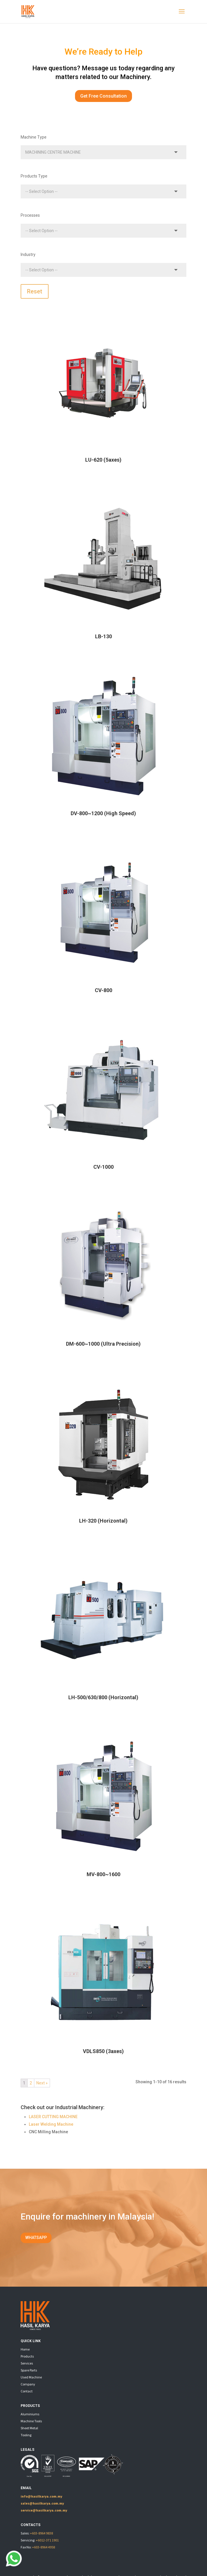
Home (25, 2349)
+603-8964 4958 (43, 2547)
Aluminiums (30, 2414)
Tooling (26, 2435)
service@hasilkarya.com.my (44, 2510)
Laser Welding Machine (51, 2124)
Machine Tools (31, 2421)
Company (28, 2384)
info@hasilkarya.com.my (41, 2496)
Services (27, 2363)
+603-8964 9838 (41, 2533)
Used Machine (31, 2377)
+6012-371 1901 (47, 2540)
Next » (42, 2083)
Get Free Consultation (103, 96)
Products (27, 2356)
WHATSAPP (36, 2237)
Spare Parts (29, 2370)
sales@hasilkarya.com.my (42, 2503)
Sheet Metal (29, 2428)
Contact (27, 2391)
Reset (34, 291)
